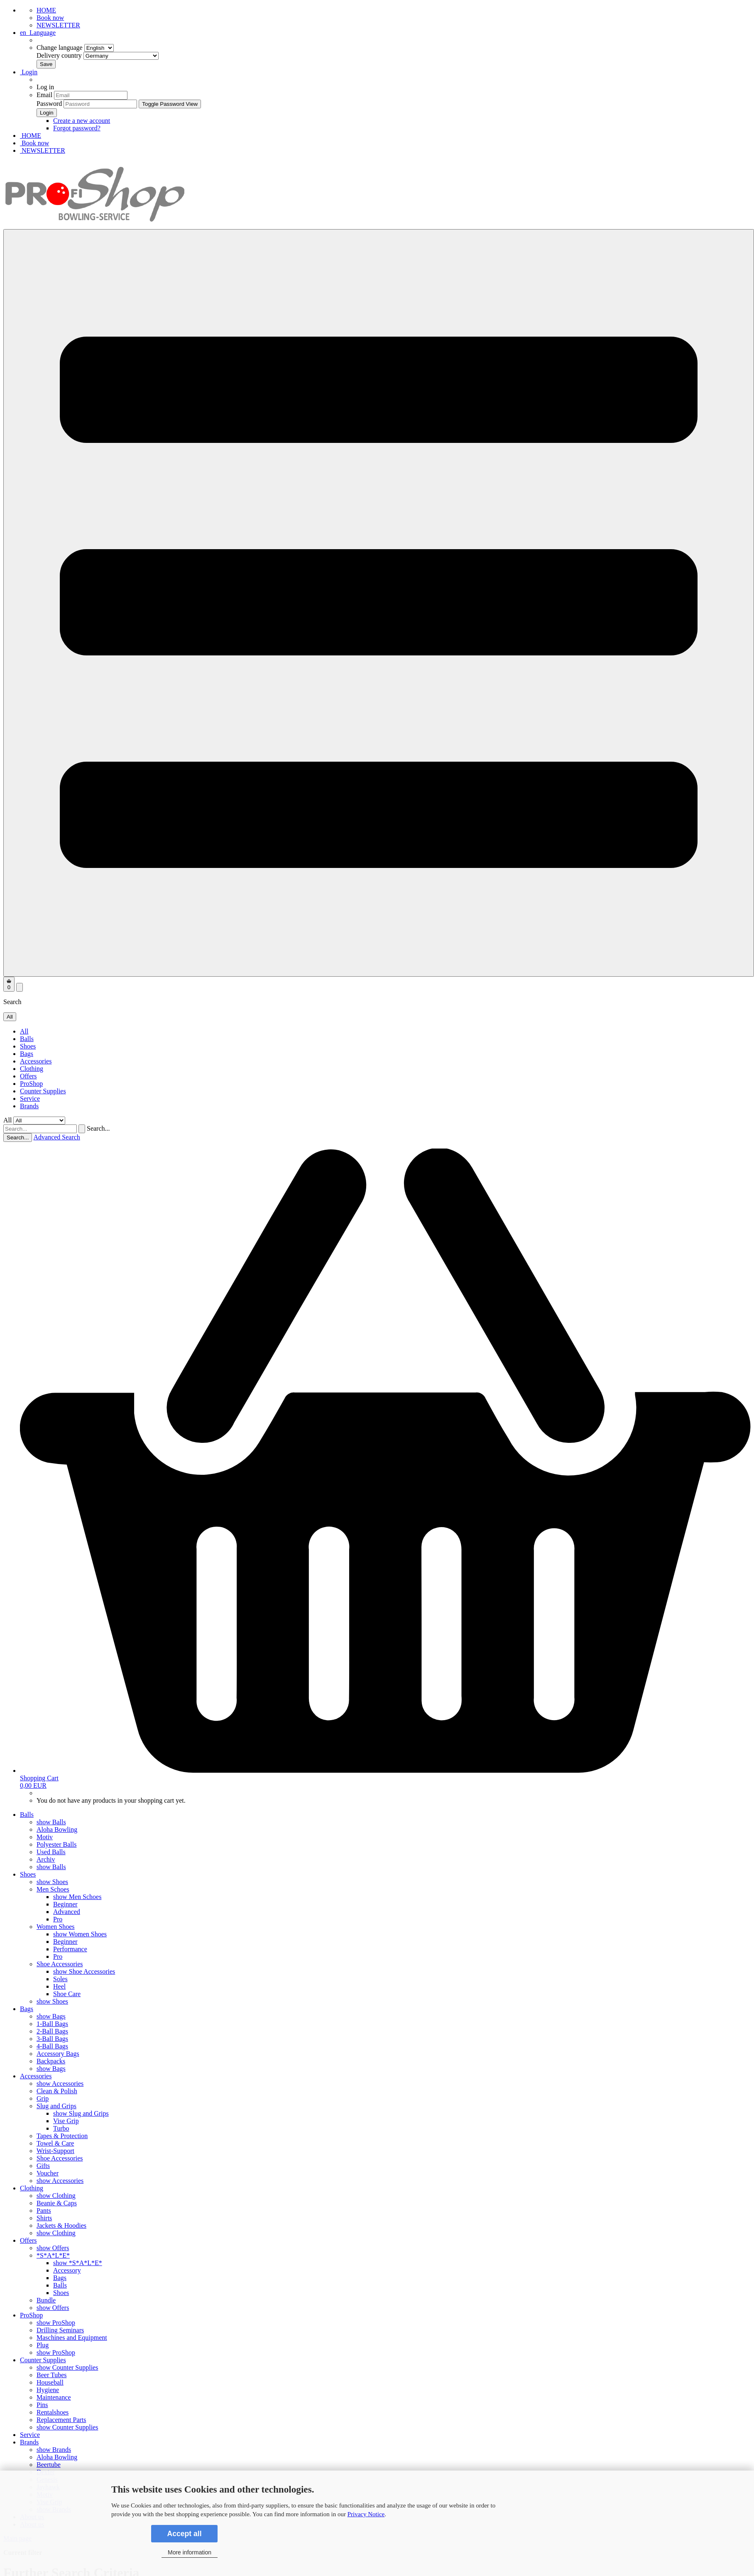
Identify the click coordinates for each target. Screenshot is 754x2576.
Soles (60, 1978)
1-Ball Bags (52, 2023)
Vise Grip (66, 2120)
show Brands (54, 2449)
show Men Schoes (77, 1896)
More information (189, 2552)
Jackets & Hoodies (61, 2225)
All (24, 1031)
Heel (59, 1986)
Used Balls (51, 1851)
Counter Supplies (43, 1091)
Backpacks (51, 2061)
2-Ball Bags (52, 2031)
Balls (27, 1038)
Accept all (184, 2534)
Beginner (65, 1904)
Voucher (48, 2173)
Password (49, 103)
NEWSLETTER (58, 25)
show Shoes (52, 1881)
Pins (42, 2404)
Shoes (28, 1046)
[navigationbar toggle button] (378, 603)
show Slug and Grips (81, 2113)
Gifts (43, 2165)
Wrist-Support (55, 2150)
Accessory (67, 2270)
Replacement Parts (61, 2419)
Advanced (66, 1911)
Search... (98, 1128)
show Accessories (60, 2083)
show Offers (53, 2247)
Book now (50, 17)
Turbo (61, 2128)
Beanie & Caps (57, 2203)
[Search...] (9, 1016)
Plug (43, 2345)
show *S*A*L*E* (77, 2262)
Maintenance (54, 2397)
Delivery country (98, 55)
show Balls (51, 1822)
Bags (26, 1053)
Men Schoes (53, 1889)
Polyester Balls (56, 1844)
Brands (29, 1106)
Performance (70, 1949)
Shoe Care (67, 1993)
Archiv (46, 1859)
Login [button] (28, 72)
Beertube (49, 2464)
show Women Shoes (80, 1934)
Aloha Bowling (57, 1829)
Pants (44, 2210)
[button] (38, 32)
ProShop (31, 1083)
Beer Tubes (51, 2374)
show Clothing (56, 2195)
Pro (57, 1919)
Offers (28, 1076)
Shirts (44, 2218)
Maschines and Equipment (72, 2337)
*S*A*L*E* (53, 2255)
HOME (46, 10)
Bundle (46, 2300)
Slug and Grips (56, 2105)
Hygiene (48, 2389)
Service (30, 1098)
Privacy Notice (366, 2514)
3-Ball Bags (52, 2038)
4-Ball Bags (52, 2046)
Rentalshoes (53, 2412)
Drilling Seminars (60, 2330)
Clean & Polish (57, 2091)
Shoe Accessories (60, 1963)
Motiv (45, 1836)
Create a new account (81, 120)
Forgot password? (76, 128)
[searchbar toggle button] (19, 987)
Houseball (50, 2382)
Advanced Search (56, 1137)
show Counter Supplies (67, 2367)
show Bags (51, 2016)
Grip (43, 2098)
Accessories (35, 1061)
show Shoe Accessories (84, 1971)
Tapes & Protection (62, 2135)
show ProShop (56, 2322)
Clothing (31, 1068)
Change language (75, 47)
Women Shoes (56, 1926)
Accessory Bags (58, 2053)
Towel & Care (55, 2143)
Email (44, 94)
